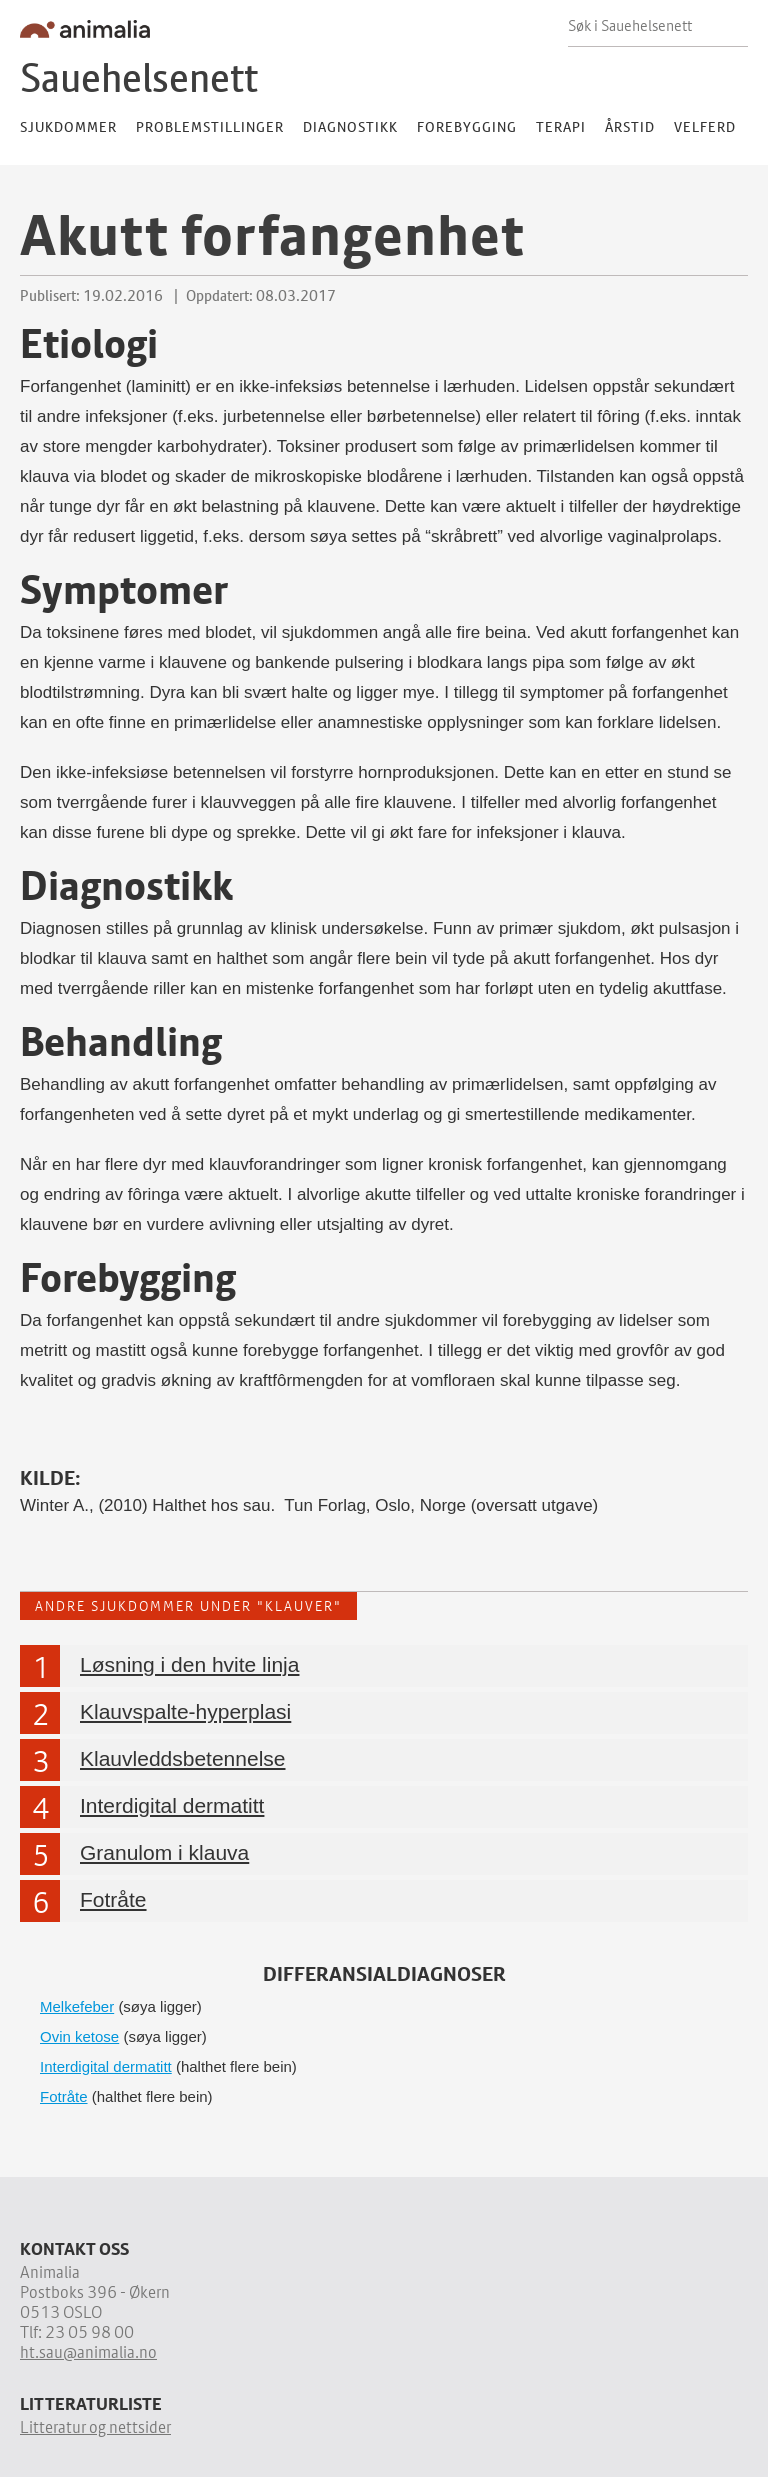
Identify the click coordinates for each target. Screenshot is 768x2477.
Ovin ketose (79, 2033)
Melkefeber (77, 2003)
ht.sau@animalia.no (88, 2349)
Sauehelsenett (139, 77)
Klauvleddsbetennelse (183, 1755)
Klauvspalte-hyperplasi (185, 1708)
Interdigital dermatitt (172, 1802)
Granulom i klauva (164, 1849)
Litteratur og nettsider (95, 2424)
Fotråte (113, 1896)
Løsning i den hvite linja (189, 1661)
